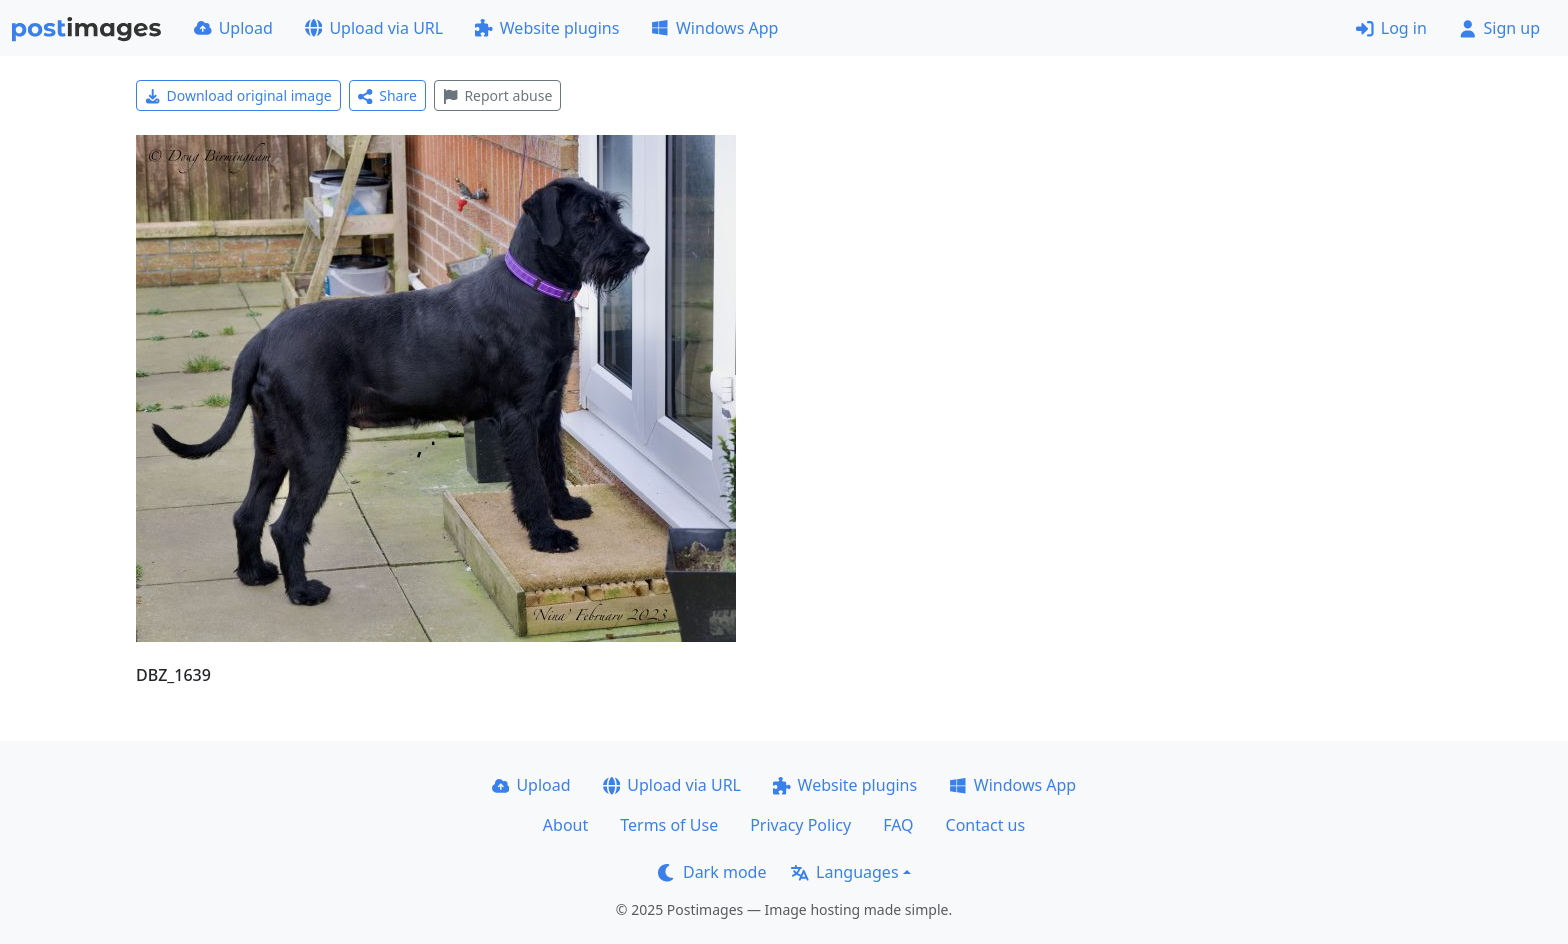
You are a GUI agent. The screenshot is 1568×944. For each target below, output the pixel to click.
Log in (1391, 28)
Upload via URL (374, 28)
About (565, 825)
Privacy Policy (800, 825)
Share (387, 95)
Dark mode (712, 872)
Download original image (238, 95)
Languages (844, 872)
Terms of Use (669, 825)
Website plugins (547, 28)
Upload (233, 28)
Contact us (986, 825)
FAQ (898, 825)
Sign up (1499, 28)
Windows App (714, 28)
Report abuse (497, 95)
